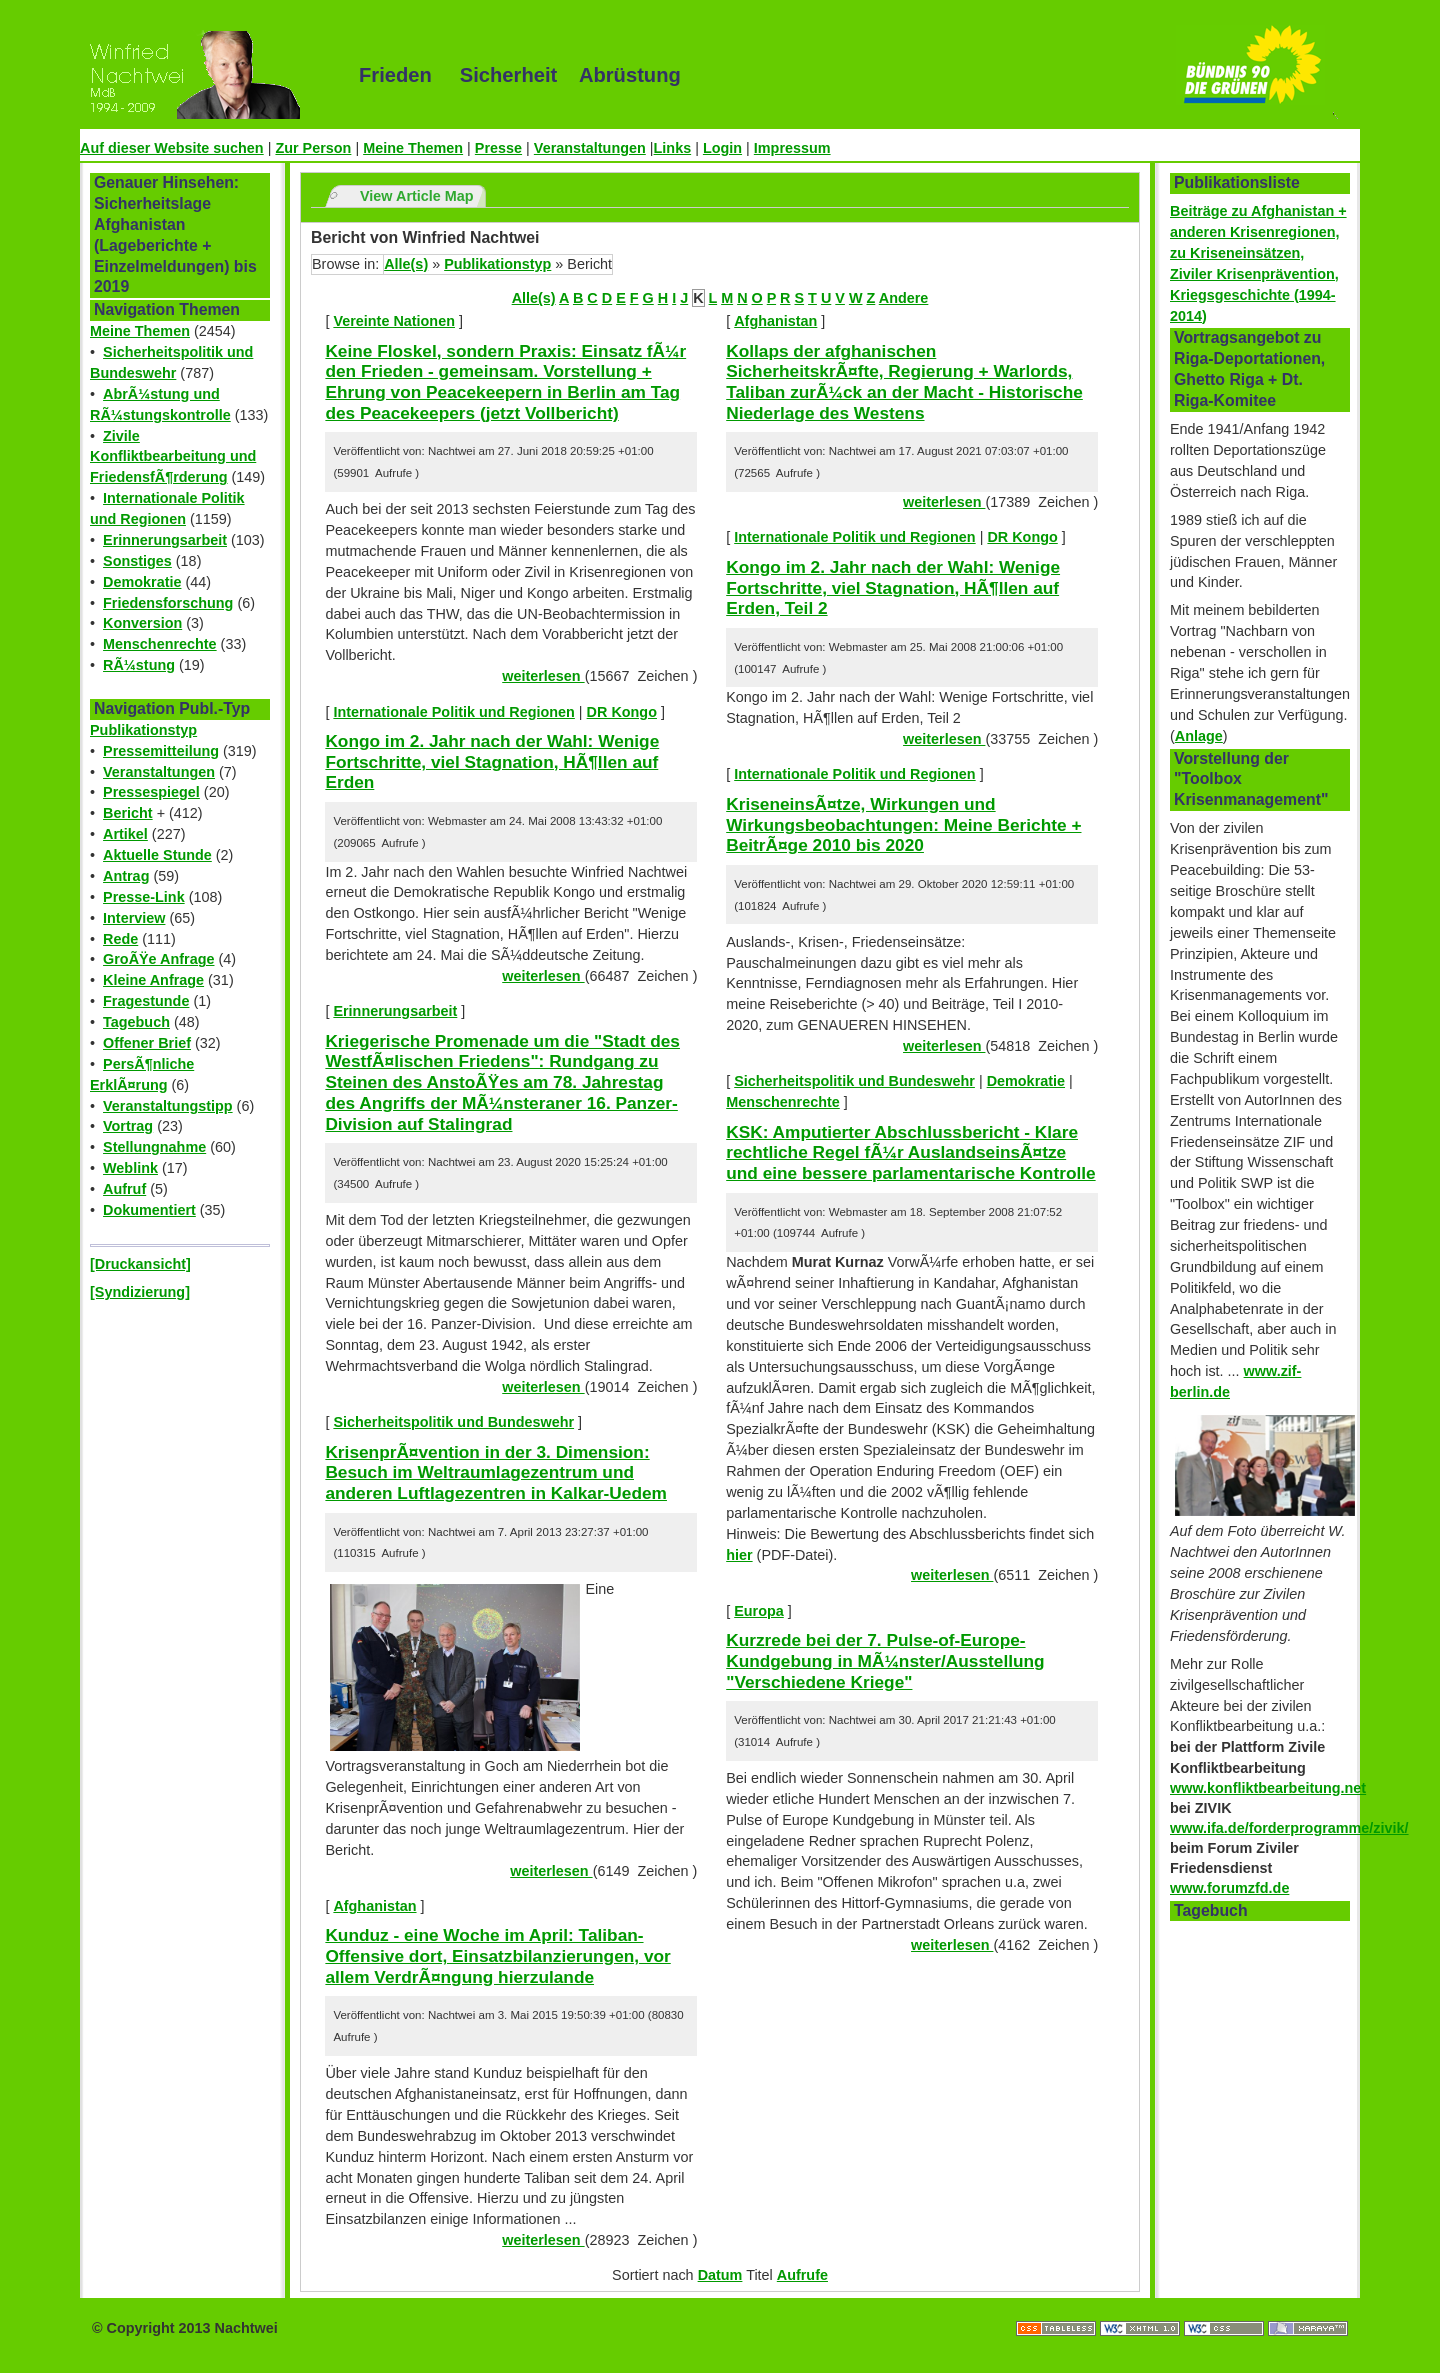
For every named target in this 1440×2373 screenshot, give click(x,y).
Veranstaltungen (590, 148)
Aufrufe (802, 2275)
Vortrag (128, 1126)
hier (739, 1555)
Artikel (125, 834)
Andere (904, 298)
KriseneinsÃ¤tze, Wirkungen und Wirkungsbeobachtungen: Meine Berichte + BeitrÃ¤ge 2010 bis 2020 (903, 824)
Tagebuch (136, 1022)
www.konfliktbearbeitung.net (1268, 1788)
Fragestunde (146, 1001)
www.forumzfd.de (1229, 1888)
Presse (498, 148)
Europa (759, 1611)
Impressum (792, 148)
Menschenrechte (160, 644)
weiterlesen (543, 676)
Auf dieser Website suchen (172, 148)
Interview (134, 918)
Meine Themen (413, 148)
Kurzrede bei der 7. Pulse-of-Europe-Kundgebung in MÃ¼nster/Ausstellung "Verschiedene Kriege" (885, 1660)
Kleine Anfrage (153, 980)
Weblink (130, 1168)
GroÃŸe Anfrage (158, 959)
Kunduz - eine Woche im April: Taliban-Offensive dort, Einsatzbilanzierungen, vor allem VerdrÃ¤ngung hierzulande (497, 1955)
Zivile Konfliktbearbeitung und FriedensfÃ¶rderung (173, 457)
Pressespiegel (151, 792)
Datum (720, 2275)
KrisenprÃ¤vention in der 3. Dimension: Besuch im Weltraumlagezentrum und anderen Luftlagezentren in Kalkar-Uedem (496, 1472)
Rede (120, 939)
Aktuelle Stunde (157, 855)
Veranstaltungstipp (168, 1106)
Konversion (142, 623)
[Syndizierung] (140, 1292)
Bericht (128, 813)
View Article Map (417, 196)
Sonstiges (137, 561)
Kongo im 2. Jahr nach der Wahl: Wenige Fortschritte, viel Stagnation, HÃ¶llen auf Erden (492, 761)
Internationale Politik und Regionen (453, 712)
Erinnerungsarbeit (165, 540)
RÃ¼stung (139, 665)
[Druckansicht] (140, 1264)
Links (673, 148)
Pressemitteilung (161, 751)
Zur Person (313, 148)
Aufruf (124, 1189)
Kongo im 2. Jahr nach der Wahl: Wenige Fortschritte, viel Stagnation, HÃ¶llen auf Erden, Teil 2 (893, 587)
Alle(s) (406, 264)
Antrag (126, 876)
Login (722, 148)
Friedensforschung (168, 603)
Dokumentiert (149, 1210)
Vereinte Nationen (394, 321)
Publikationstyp (143, 730)
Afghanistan (374, 1906)
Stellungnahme (154, 1147)
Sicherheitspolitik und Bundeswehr (453, 1422)
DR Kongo (622, 712)
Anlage (1199, 736)
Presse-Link (144, 897)
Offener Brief (147, 1043)
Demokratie (142, 582)
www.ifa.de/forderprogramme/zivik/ (1289, 1828)
